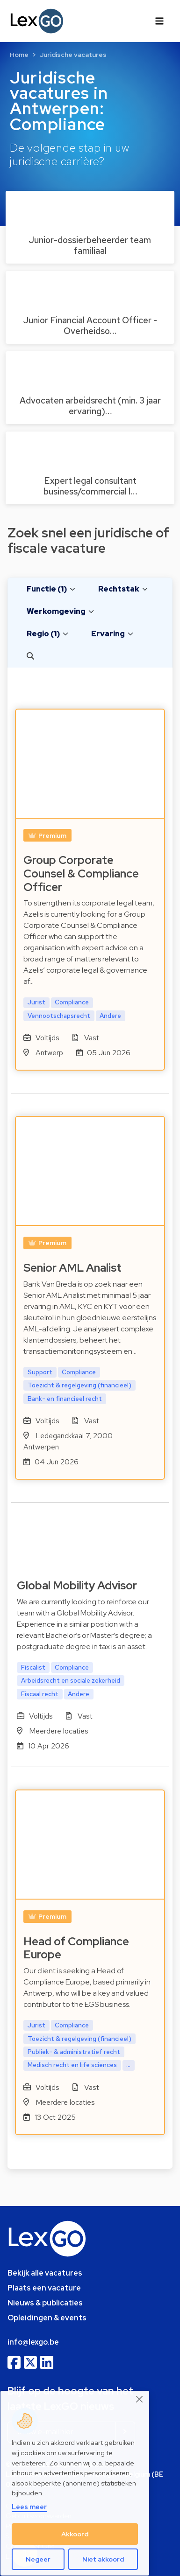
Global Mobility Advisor (77, 1585)
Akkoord (74, 2534)
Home (19, 54)
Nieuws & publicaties (45, 2303)
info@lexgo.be (33, 2342)
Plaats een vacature (44, 2288)
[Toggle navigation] (159, 21)
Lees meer (29, 2506)
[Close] (140, 2399)
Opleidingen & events (46, 2318)
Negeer (38, 2559)
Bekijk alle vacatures (44, 2273)
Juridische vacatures (73, 54)
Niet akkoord (103, 2559)
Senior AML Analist (72, 1267)
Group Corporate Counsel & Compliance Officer (81, 873)
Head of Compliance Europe (76, 1948)
